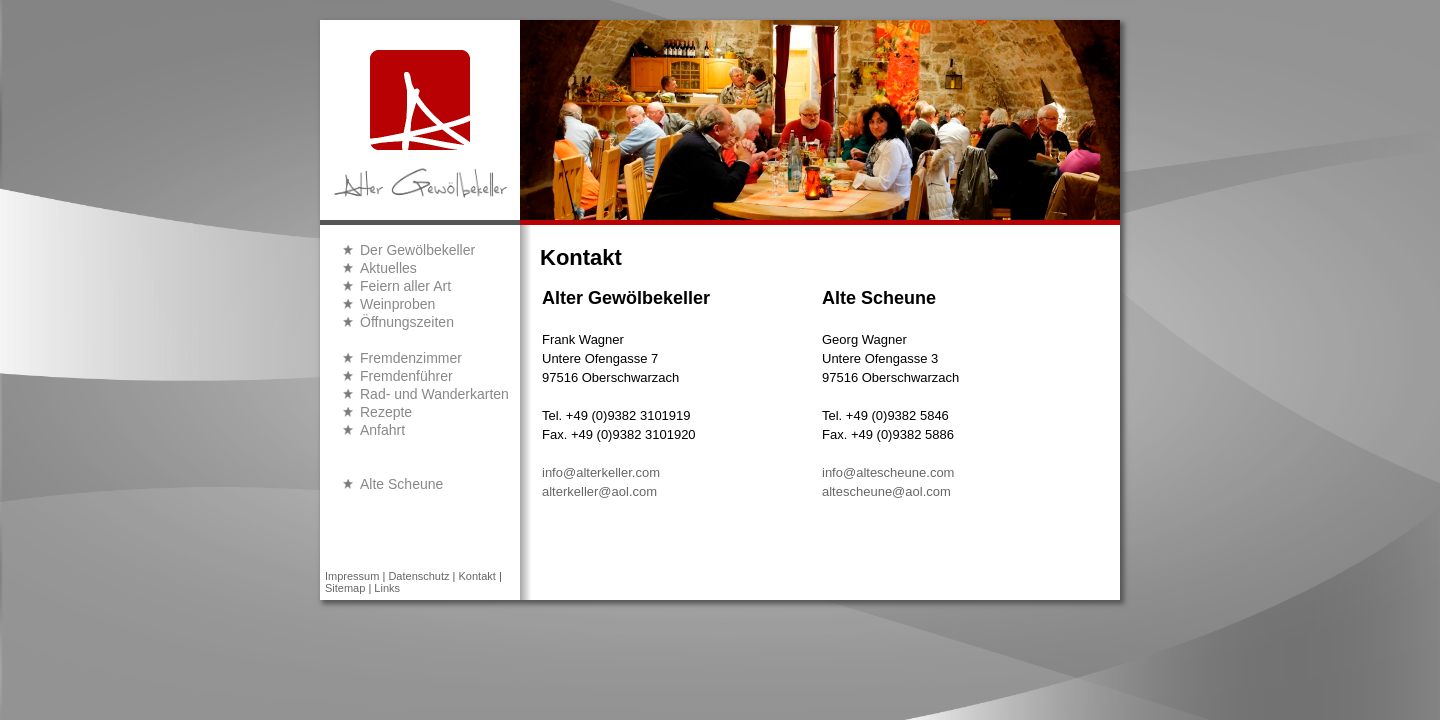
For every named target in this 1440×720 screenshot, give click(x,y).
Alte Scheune (401, 484)
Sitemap (345, 588)
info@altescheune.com (888, 472)
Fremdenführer (406, 376)
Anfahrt (382, 430)
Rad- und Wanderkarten (434, 394)
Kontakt (477, 576)
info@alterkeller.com (601, 472)
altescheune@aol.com (886, 491)
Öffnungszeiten (407, 322)
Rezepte (386, 412)
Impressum (352, 576)
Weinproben (397, 304)
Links (387, 588)
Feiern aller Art (405, 286)
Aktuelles (388, 268)
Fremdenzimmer (411, 358)
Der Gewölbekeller (417, 250)
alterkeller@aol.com (599, 491)
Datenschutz (418, 576)
